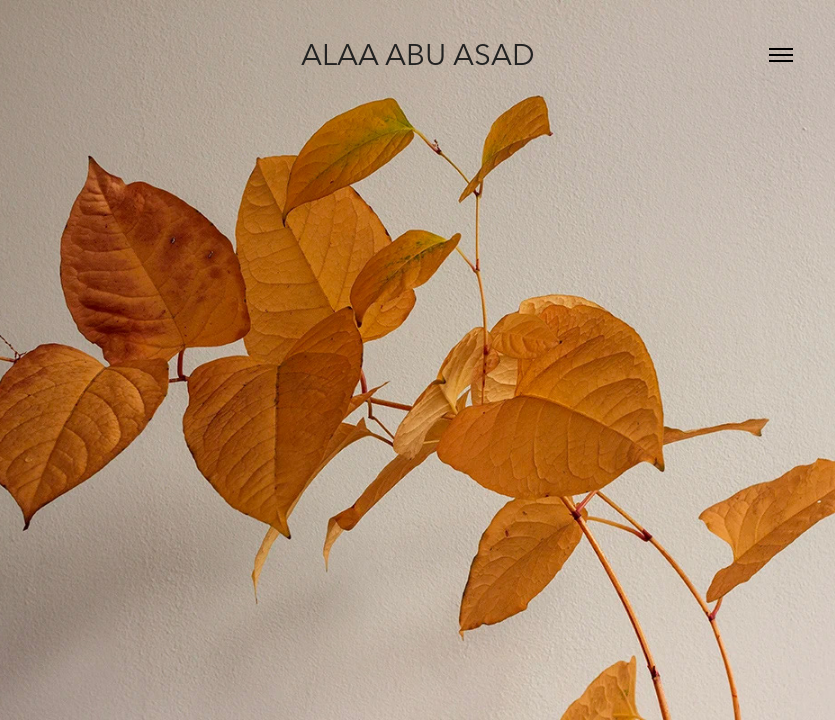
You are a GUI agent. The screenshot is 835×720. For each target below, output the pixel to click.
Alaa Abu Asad (418, 54)
